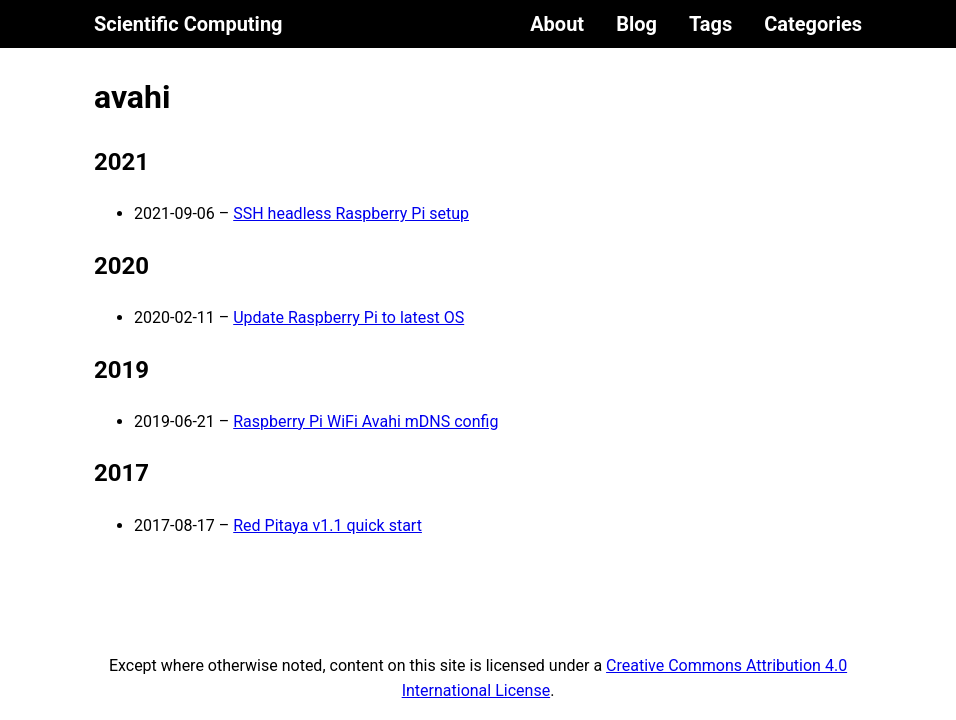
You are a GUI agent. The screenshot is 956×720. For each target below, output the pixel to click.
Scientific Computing (188, 24)
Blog (636, 24)
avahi (132, 97)
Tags (710, 24)
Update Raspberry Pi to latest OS (348, 317)
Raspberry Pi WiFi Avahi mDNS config (365, 421)
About (557, 24)
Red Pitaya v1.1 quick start (327, 525)
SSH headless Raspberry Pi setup (351, 213)
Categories (813, 24)
